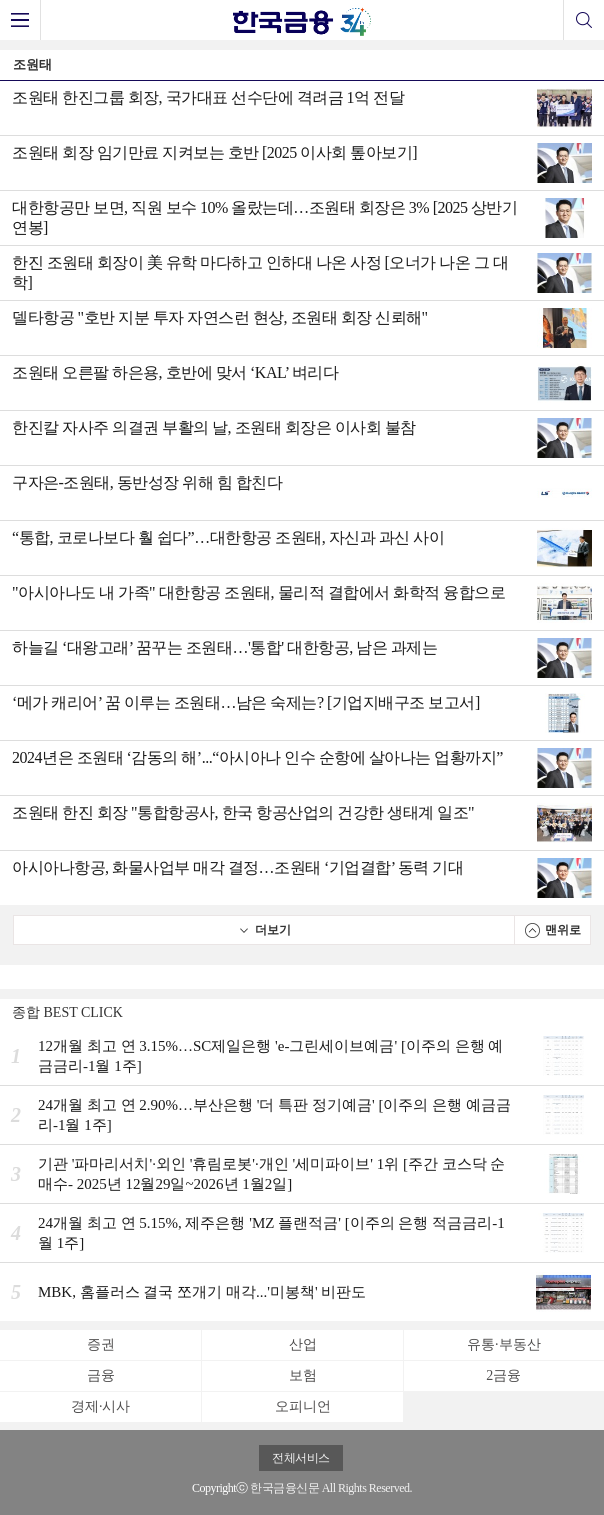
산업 (303, 1344)
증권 (101, 1344)
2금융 (503, 1375)
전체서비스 (301, 1458)
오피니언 (303, 1406)
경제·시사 (101, 1406)
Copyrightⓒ (220, 1488)
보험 (303, 1375)
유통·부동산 (504, 1344)
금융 (101, 1375)
